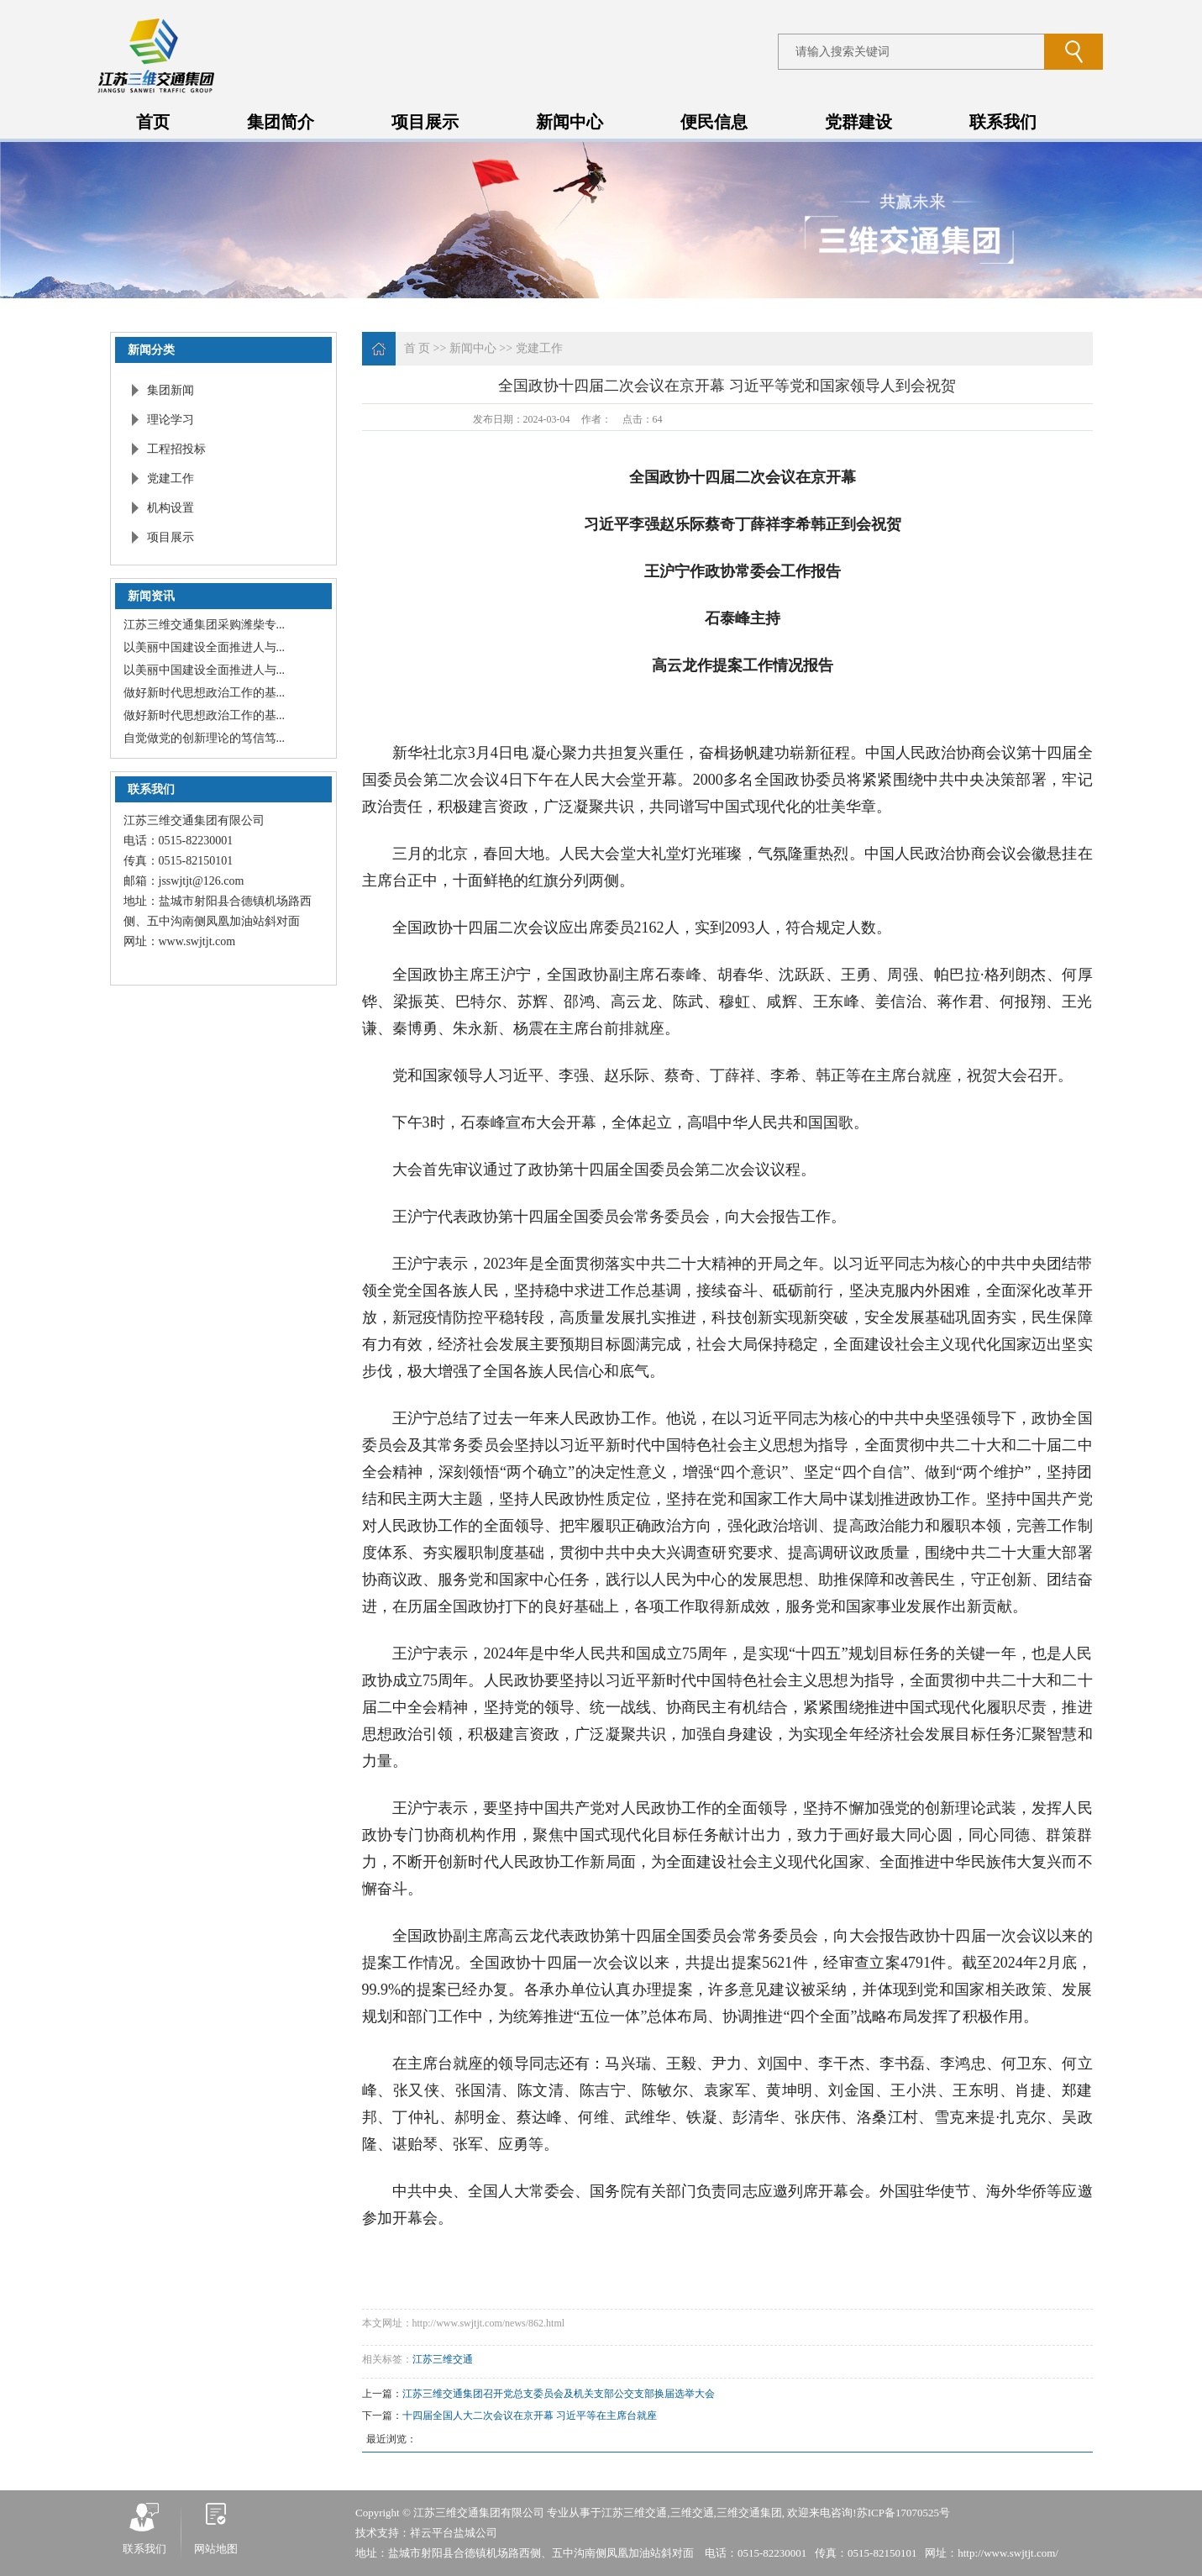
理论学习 (170, 419)
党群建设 (858, 122)
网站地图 (216, 2548)
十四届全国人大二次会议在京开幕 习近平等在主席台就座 (529, 2415)
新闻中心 (569, 122)
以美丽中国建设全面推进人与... (204, 647)
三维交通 (692, 2512)
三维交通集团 (749, 2512)
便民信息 (714, 122)
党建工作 (170, 478)
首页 (153, 122)
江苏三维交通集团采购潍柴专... (204, 624)
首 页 (417, 348)
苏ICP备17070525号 (903, 2512)
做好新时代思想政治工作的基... (204, 692)
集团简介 (280, 122)
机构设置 (170, 508)
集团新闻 (170, 390)
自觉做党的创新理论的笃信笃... (204, 738)
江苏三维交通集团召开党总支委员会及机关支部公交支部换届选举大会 (558, 2394)
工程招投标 (176, 449)
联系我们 (1003, 122)
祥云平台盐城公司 (453, 2532)
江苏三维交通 (442, 2359)
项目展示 (425, 122)
